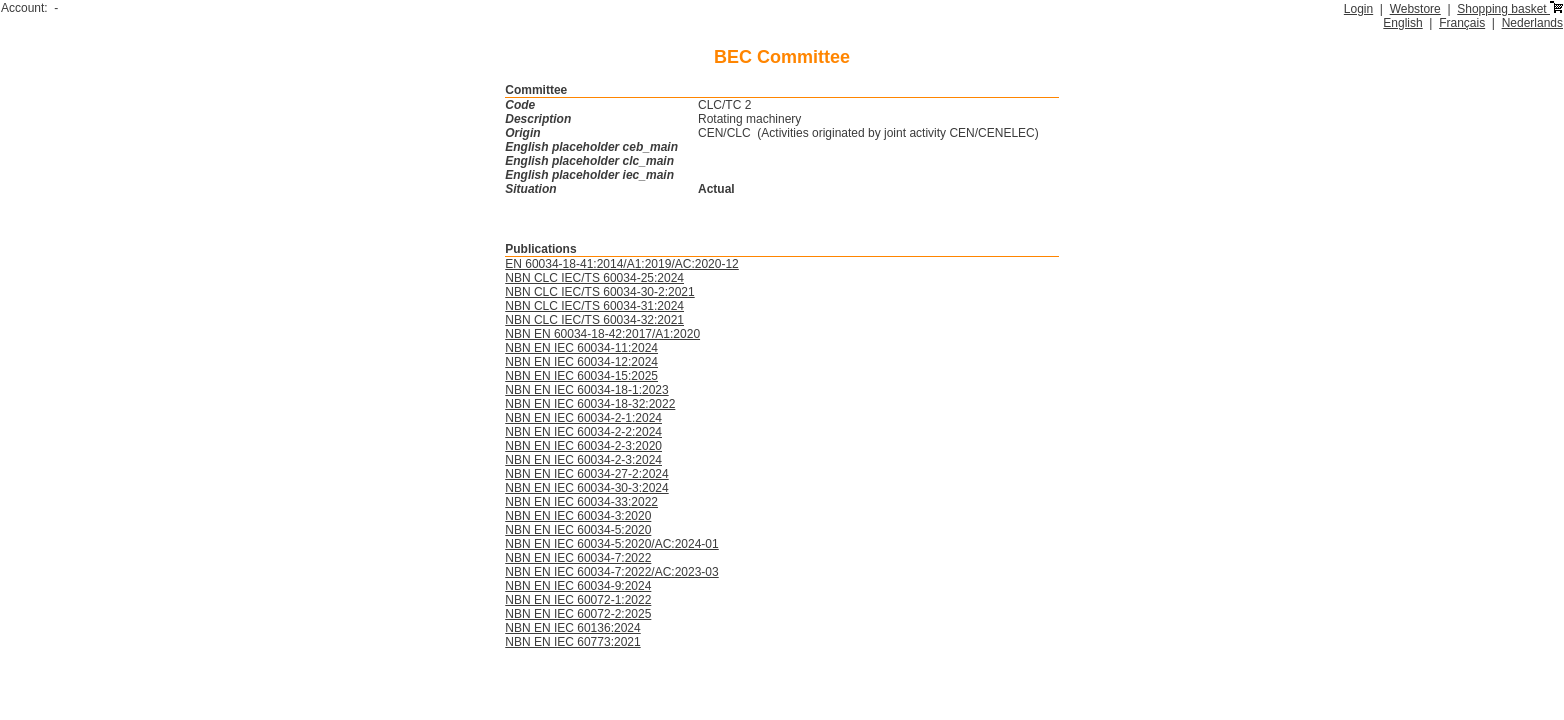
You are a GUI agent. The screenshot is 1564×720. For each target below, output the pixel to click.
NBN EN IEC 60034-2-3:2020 (583, 446)
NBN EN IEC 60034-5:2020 (578, 530)
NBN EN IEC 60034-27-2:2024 (586, 474)
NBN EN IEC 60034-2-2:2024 (583, 432)
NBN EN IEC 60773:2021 (572, 642)
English (1402, 23)
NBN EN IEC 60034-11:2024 (581, 348)
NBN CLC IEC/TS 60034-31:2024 (594, 306)
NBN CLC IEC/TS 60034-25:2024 (594, 278)
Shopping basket (1510, 9)
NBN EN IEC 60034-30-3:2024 (586, 488)
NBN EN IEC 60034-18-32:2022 (590, 404)
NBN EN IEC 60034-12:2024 (581, 362)
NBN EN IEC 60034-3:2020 (578, 516)
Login (1358, 9)
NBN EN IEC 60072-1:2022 (578, 600)
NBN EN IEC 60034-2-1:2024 (583, 418)
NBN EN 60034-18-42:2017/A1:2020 (602, 334)
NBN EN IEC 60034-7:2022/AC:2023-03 (611, 572)
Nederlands (1532, 23)
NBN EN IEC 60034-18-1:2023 (586, 390)
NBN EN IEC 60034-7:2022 (578, 558)
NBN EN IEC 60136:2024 (572, 628)
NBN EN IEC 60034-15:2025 (581, 376)
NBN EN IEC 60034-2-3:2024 (583, 460)
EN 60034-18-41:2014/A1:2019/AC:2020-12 (622, 264)
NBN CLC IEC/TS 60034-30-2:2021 (599, 292)
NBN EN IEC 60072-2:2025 (578, 614)
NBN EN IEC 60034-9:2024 (578, 586)
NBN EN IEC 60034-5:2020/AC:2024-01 (611, 544)
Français (1462, 23)
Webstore (1415, 9)
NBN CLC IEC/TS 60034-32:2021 (594, 320)
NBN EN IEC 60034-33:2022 (581, 502)
